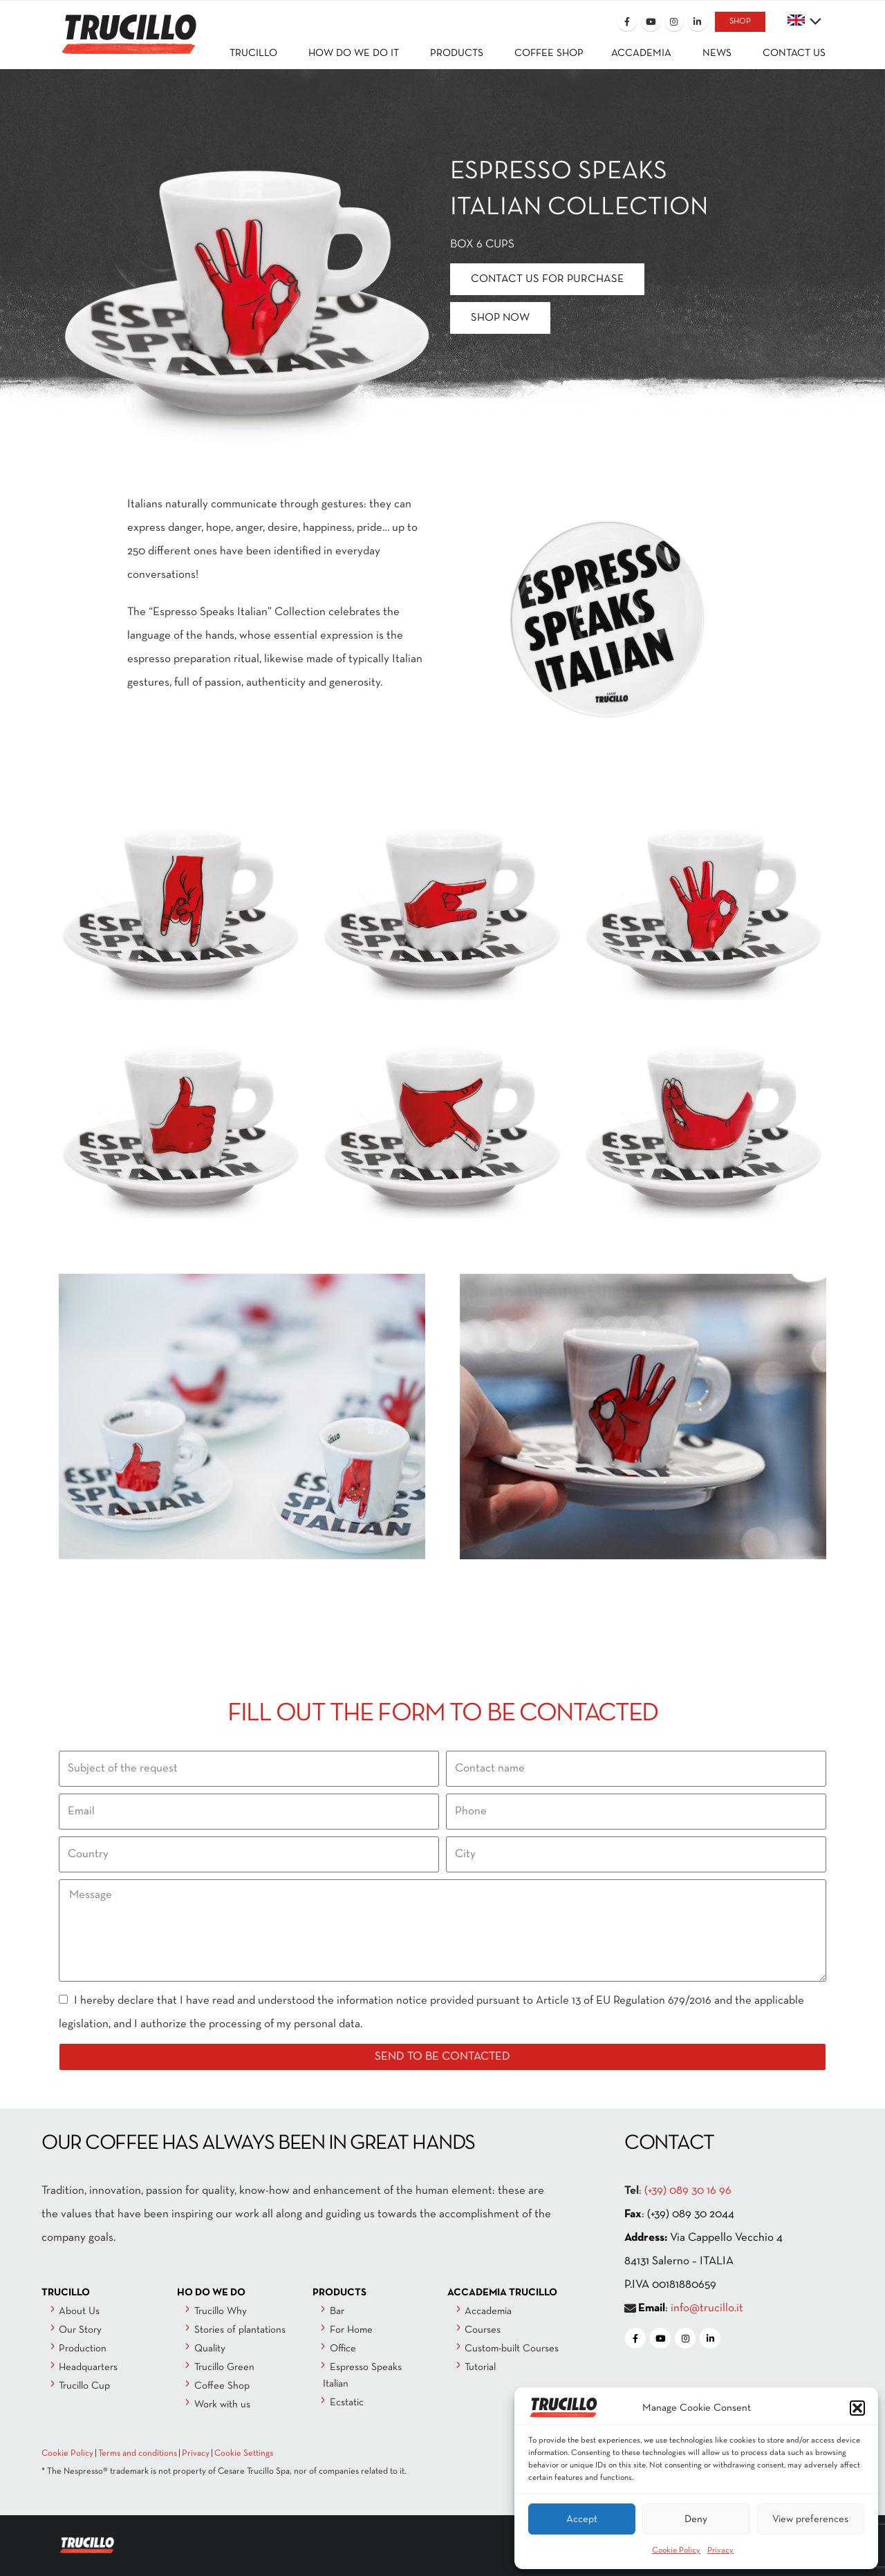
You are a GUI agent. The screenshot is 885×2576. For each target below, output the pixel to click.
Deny (695, 2519)
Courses (483, 2330)
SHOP (740, 21)
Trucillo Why (220, 2311)
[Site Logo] (128, 25)
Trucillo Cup (84, 2386)
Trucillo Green (224, 2367)
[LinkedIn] (697, 21)
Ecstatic (347, 2402)
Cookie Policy (676, 2550)
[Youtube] (650, 21)
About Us (79, 2311)
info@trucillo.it (707, 2308)
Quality (209, 2348)
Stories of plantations (240, 2330)
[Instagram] (674, 21)
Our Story (80, 2330)
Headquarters (88, 2367)
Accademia (488, 2311)
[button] (857, 2408)
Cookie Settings (243, 2454)
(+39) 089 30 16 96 (688, 2190)
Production (82, 2348)
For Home (351, 2330)
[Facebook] (627, 21)
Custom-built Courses (512, 2348)
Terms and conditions (137, 2454)
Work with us (222, 2404)
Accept (581, 2519)
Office (343, 2348)
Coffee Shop (222, 2386)
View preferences (810, 2519)
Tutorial (480, 2367)
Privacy (720, 2550)
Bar (337, 2311)
